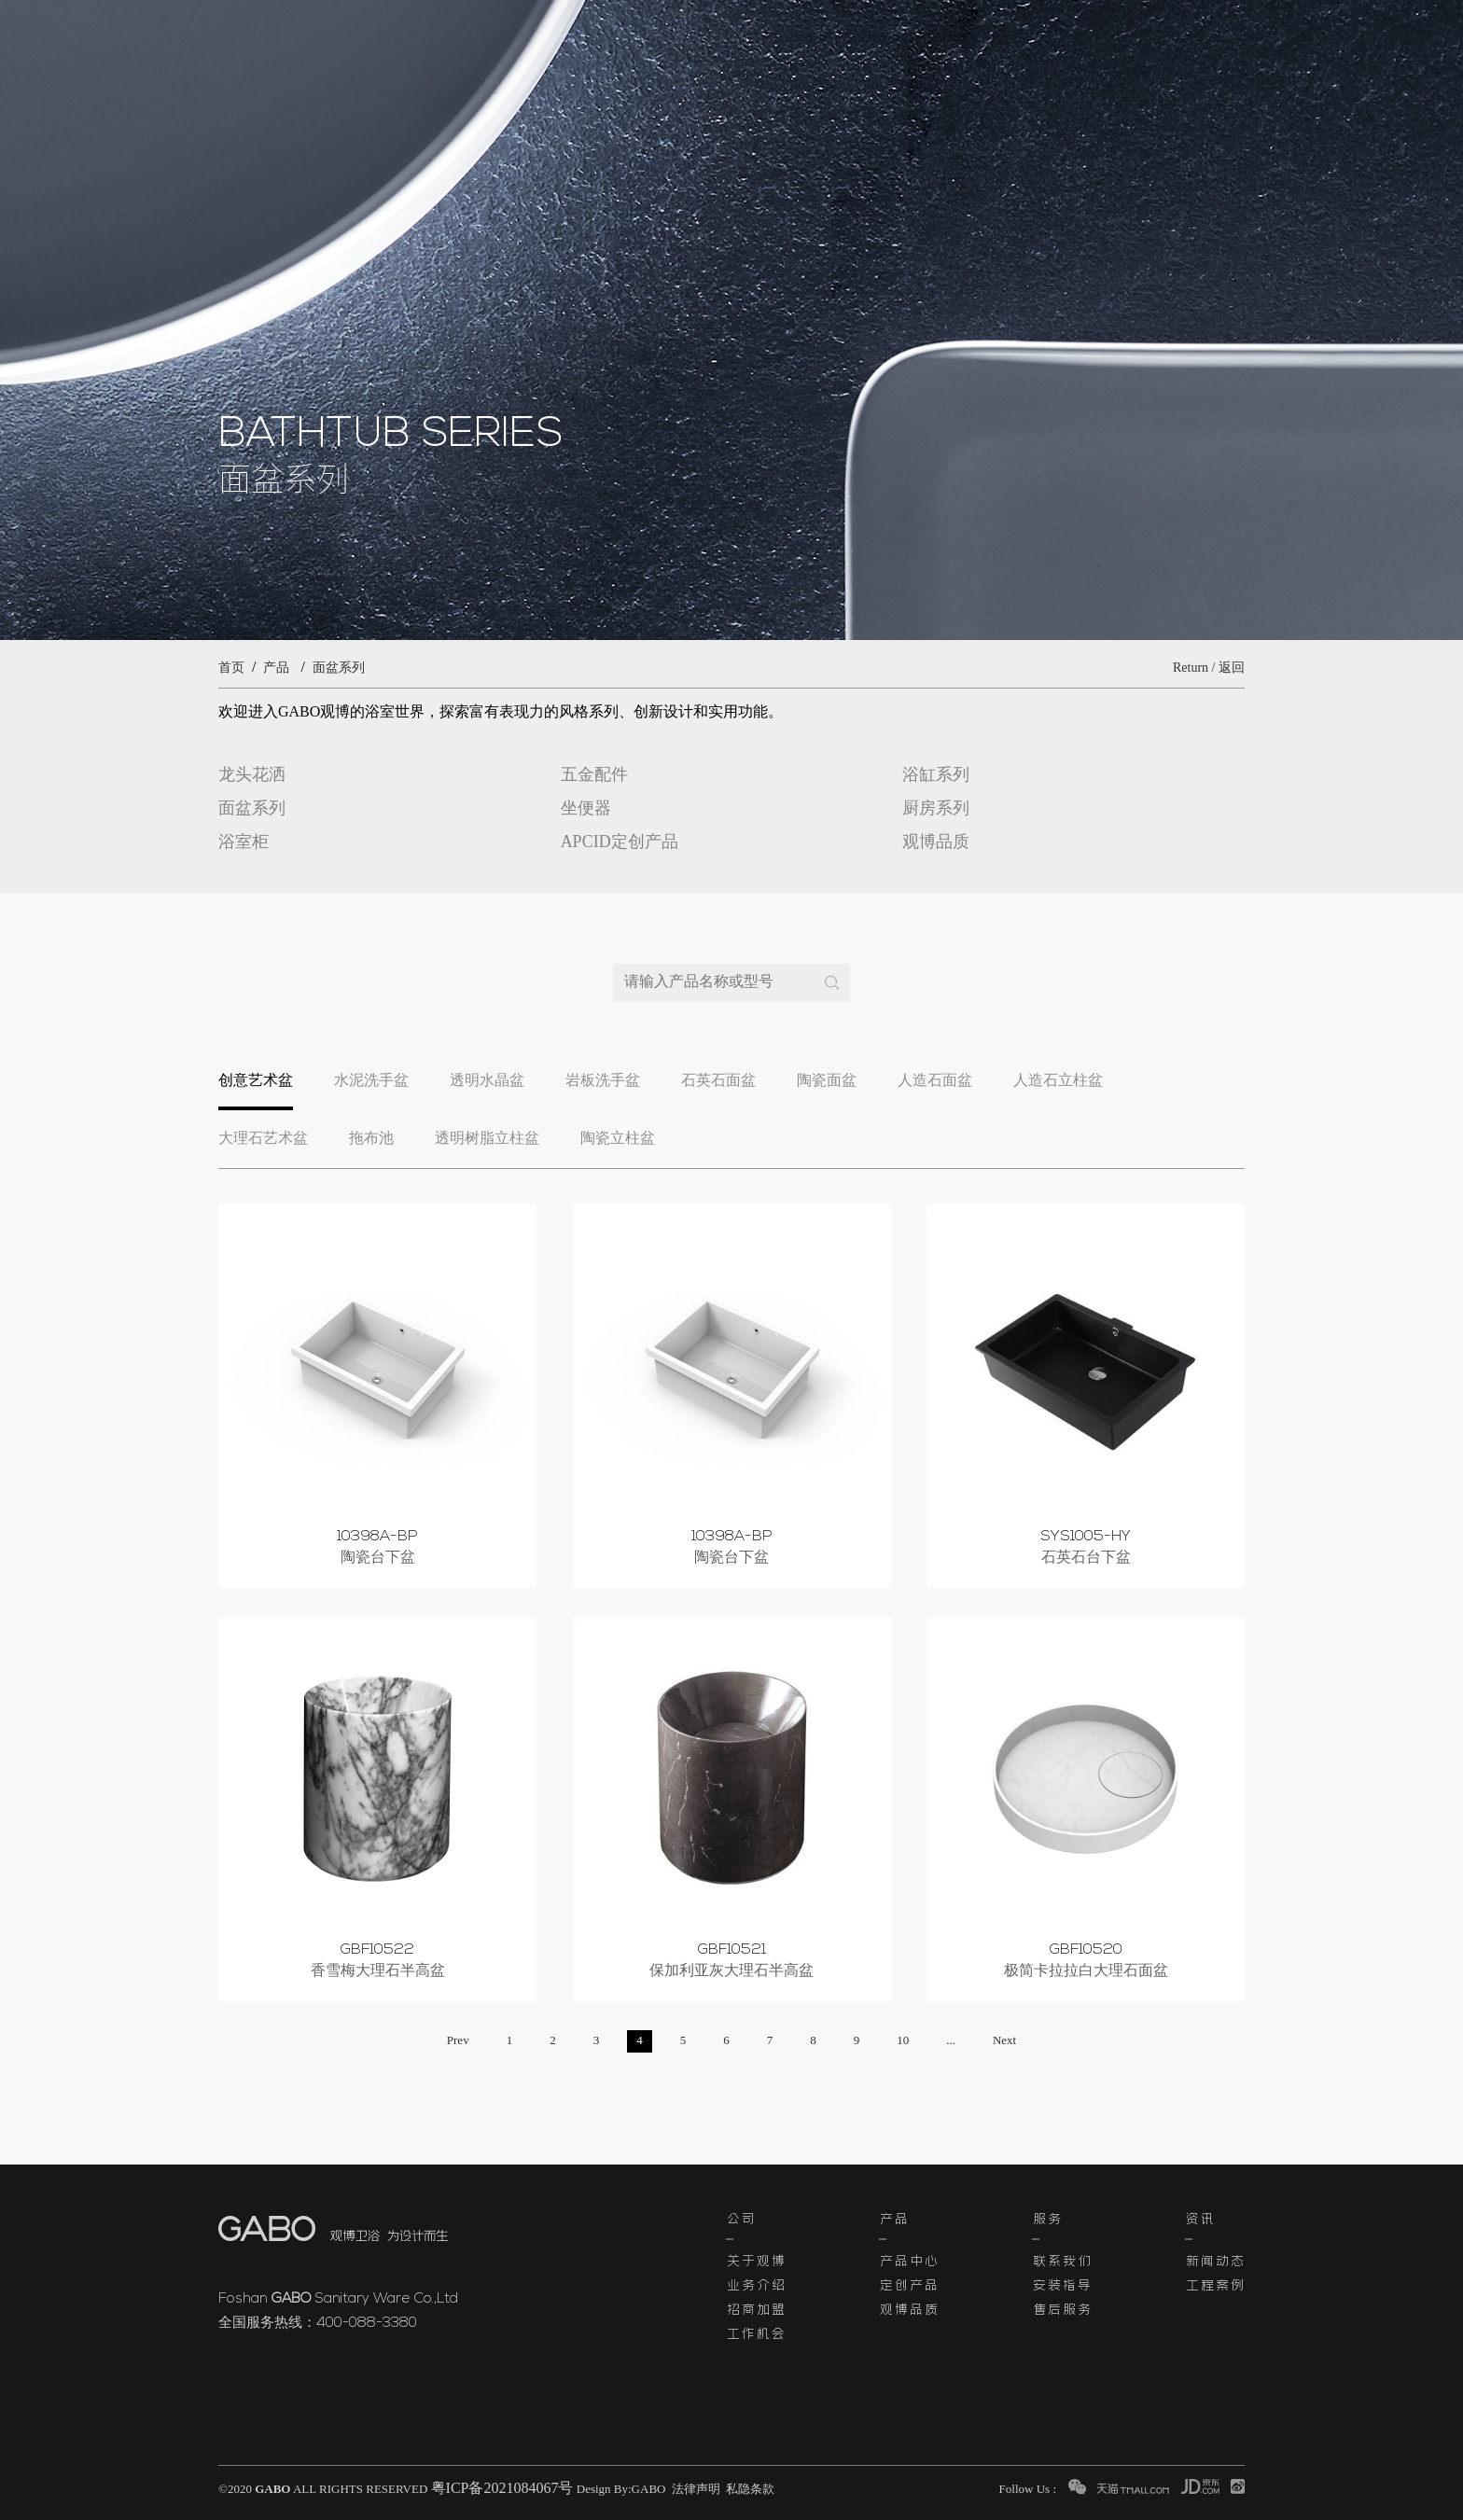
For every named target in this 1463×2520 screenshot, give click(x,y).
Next (1004, 2041)
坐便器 (586, 809)
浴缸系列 (935, 775)
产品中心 (909, 2259)
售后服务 (1062, 2308)
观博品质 (935, 842)
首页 (231, 668)
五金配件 (594, 775)
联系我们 (1062, 2259)
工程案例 (1215, 2284)
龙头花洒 (252, 775)
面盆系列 (339, 668)
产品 (276, 668)
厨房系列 (935, 809)
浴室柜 (243, 842)
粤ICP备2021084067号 (502, 2489)
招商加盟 (756, 2308)
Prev (458, 2041)
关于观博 (756, 2259)
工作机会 (756, 2332)
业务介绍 (756, 2284)
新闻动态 (1215, 2259)
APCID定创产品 (619, 842)
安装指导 (1062, 2284)
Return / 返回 (1209, 668)
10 (903, 2041)
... (950, 2041)
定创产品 (909, 2284)
